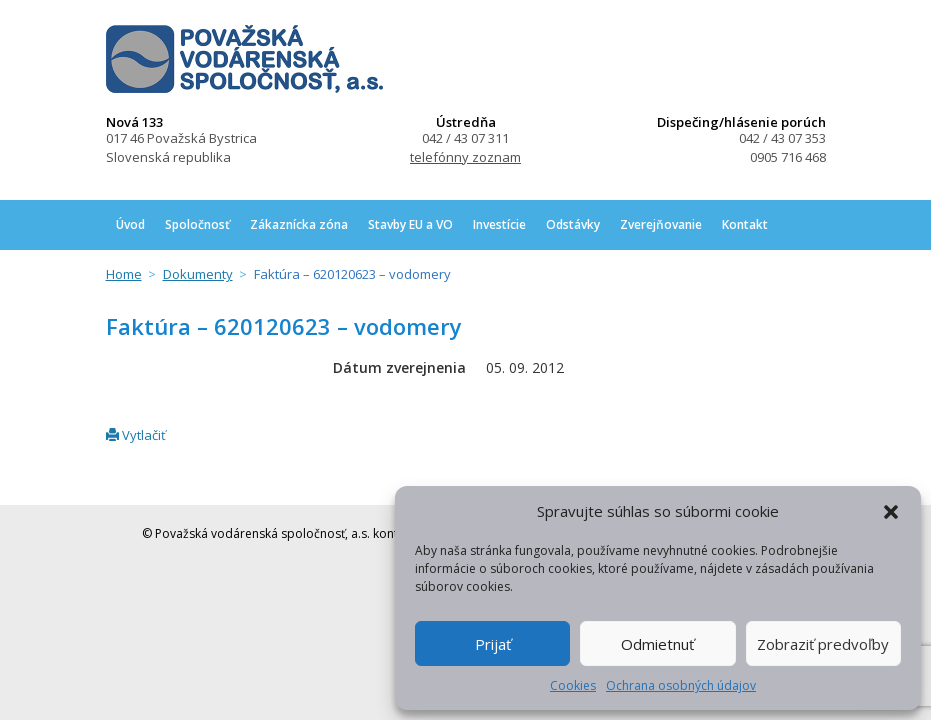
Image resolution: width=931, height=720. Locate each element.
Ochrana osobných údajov (681, 685)
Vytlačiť (136, 435)
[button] (891, 512)
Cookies (573, 685)
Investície (499, 224)
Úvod (130, 224)
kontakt (394, 533)
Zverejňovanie (661, 224)
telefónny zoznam (465, 157)
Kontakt (745, 224)
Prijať (493, 644)
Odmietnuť (657, 644)
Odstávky (573, 224)
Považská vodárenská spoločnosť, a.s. (244, 59)
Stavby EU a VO (410, 224)
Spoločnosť (197, 224)
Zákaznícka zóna (299, 224)
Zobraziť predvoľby (823, 644)
